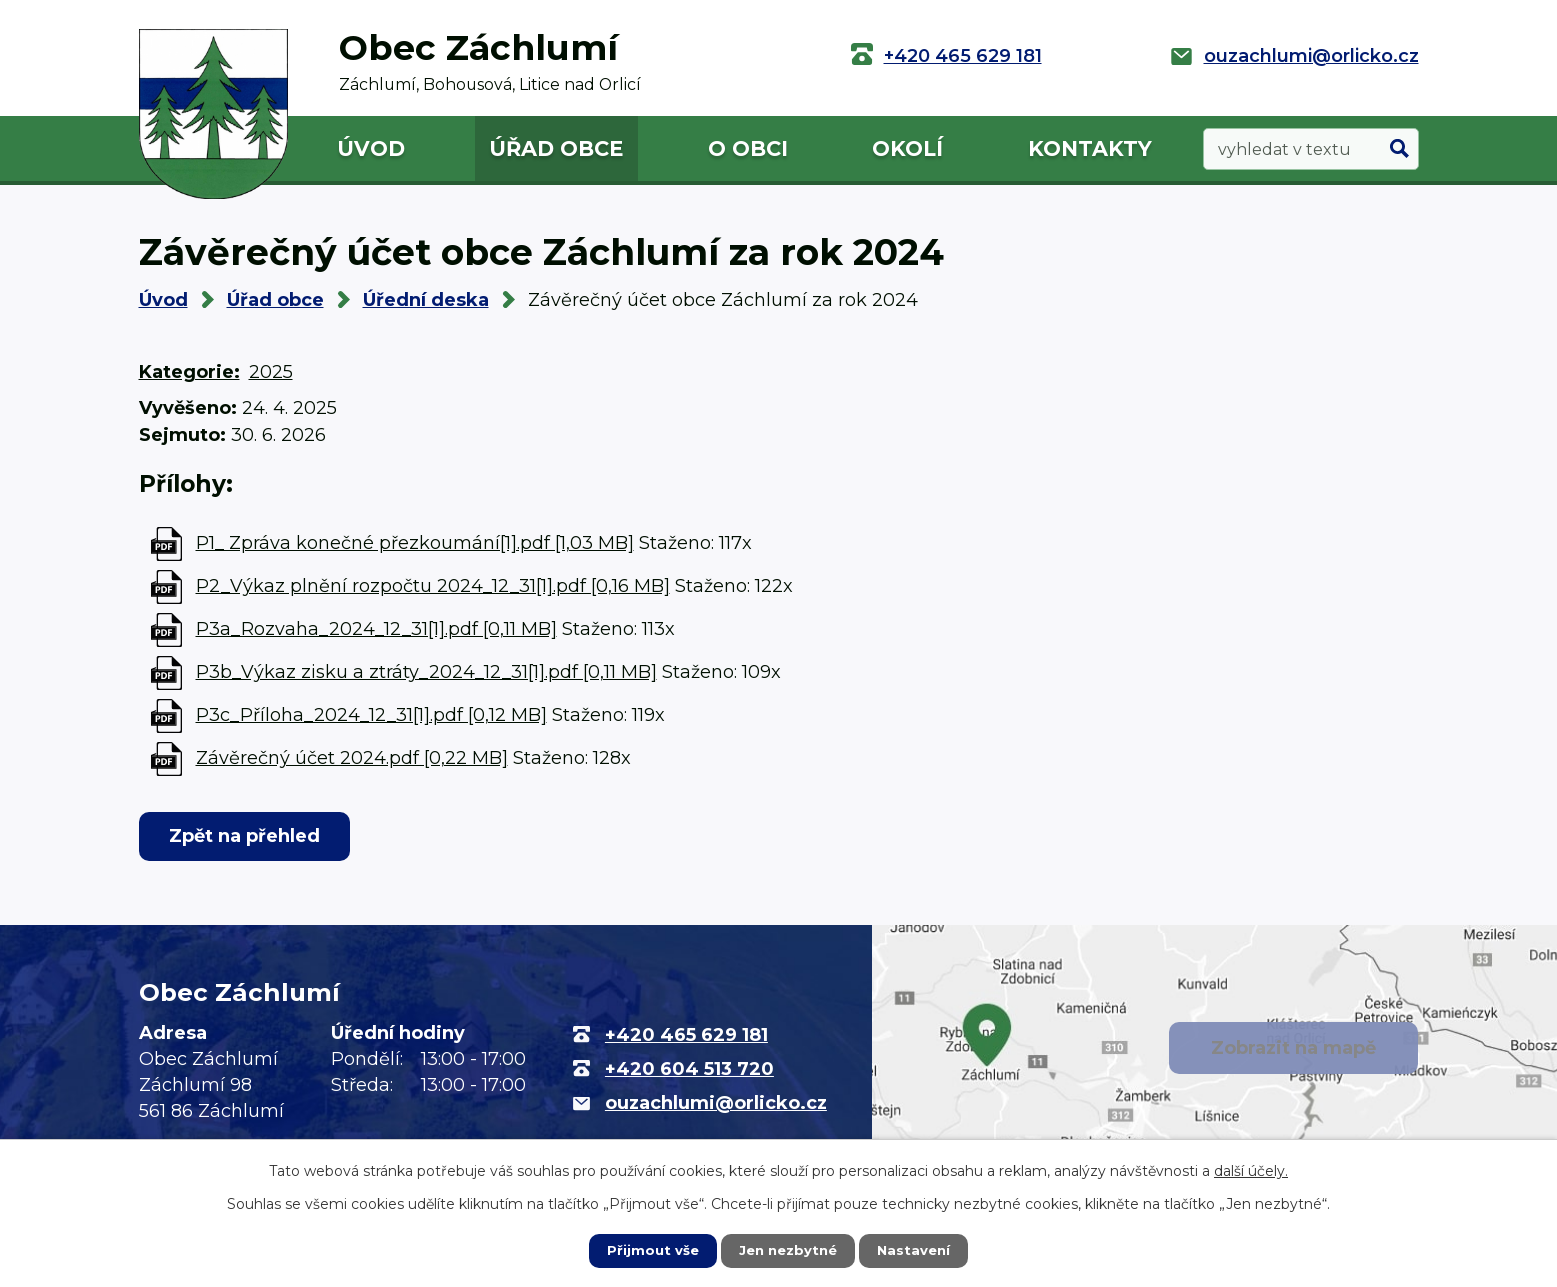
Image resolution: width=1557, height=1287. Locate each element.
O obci (748, 148)
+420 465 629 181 (963, 56)
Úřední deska (426, 300)
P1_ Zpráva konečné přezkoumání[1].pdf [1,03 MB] (415, 543)
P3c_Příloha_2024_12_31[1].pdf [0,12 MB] (371, 715)
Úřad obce (556, 148)
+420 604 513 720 (689, 1069)
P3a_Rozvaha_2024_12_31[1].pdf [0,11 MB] (376, 629)
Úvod (371, 148)
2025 (271, 372)
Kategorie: (189, 372)
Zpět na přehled (250, 836)
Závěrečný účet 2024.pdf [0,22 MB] (352, 758)
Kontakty (1090, 148)
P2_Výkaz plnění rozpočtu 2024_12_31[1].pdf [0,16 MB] (433, 586)
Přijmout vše (648, 1250)
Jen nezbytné (787, 1250)
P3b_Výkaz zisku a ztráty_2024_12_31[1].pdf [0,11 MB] (426, 672)
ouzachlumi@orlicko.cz (1311, 56)
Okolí (907, 148)
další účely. (1251, 1170)
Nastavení (918, 1250)
